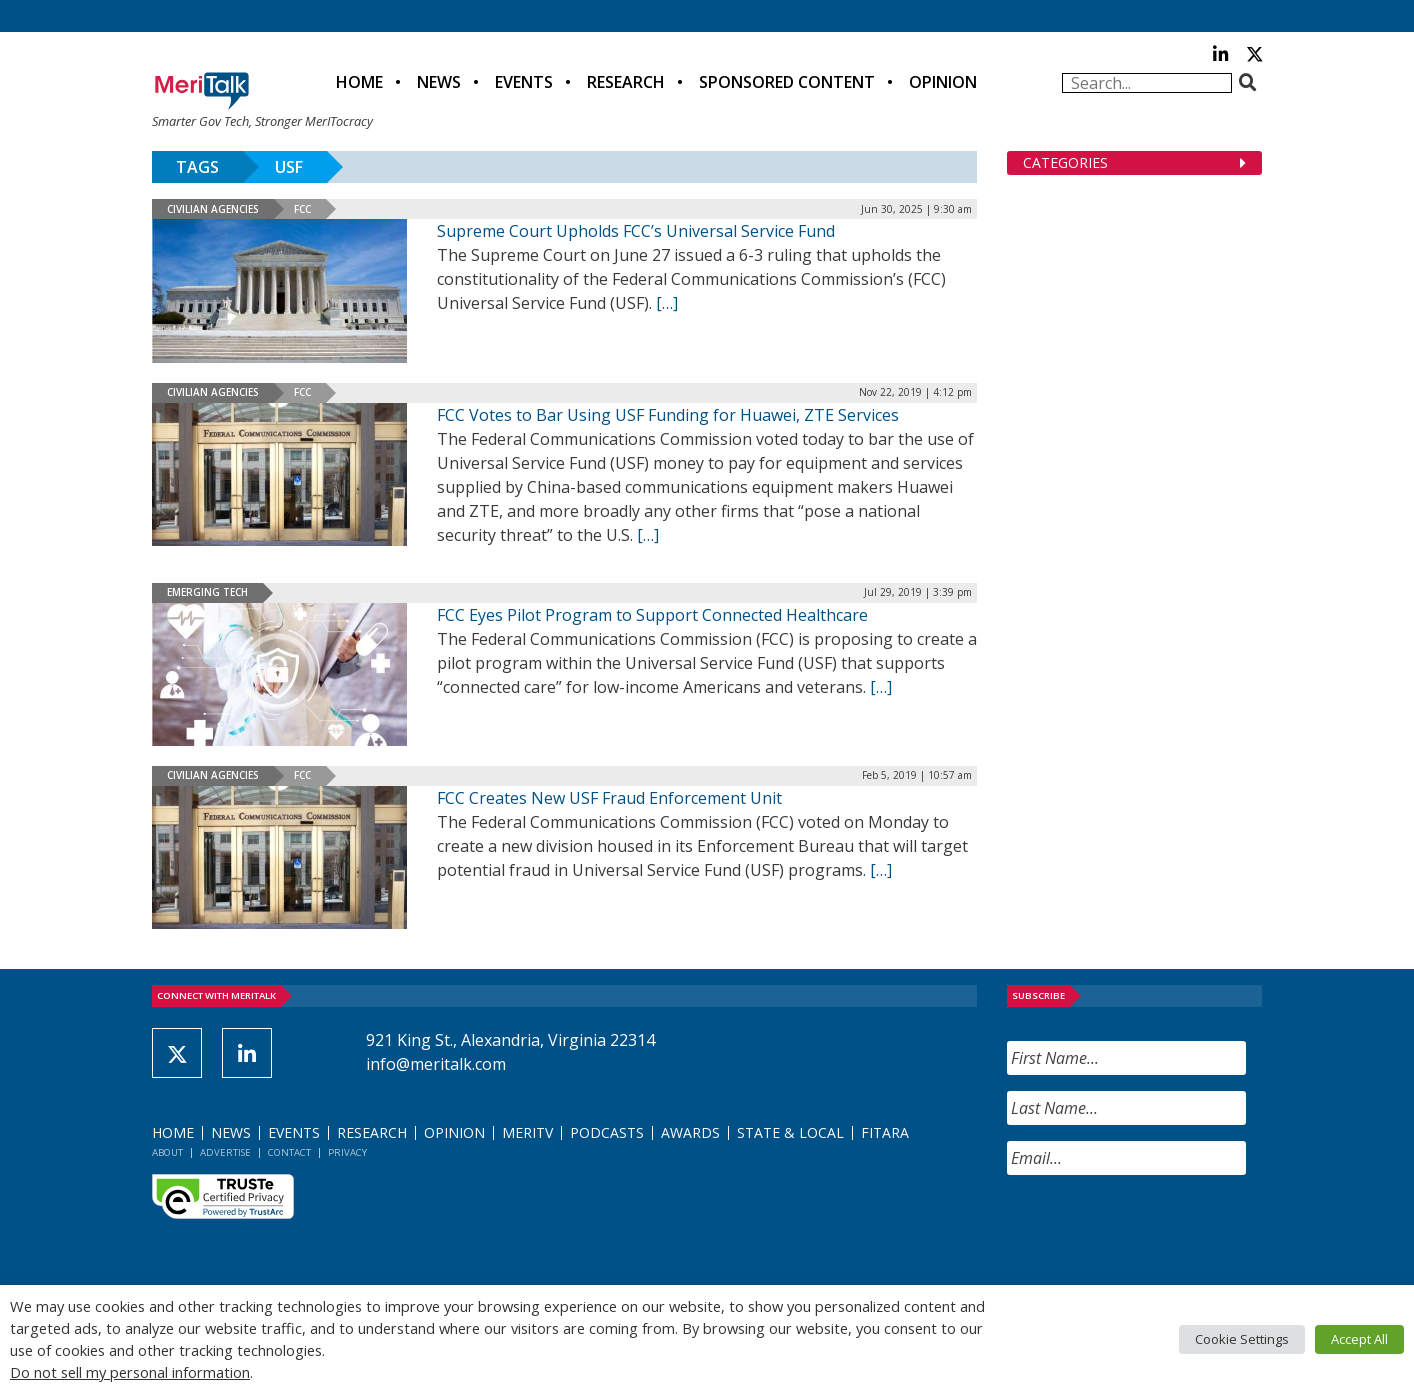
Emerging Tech (207, 592)
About (167, 1152)
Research (626, 82)
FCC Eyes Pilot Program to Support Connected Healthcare (652, 615)
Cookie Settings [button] (1242, 1339)
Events (524, 82)
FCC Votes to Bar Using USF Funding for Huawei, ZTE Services (668, 415)
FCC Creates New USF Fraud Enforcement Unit (609, 798)
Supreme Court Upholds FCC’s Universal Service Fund (636, 231)
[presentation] (1159, 1230)
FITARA (885, 1132)
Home (359, 82)
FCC (302, 209)
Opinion (943, 82)
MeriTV (527, 1132)
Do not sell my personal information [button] (130, 1372)
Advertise (225, 1152)
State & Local (790, 1132)
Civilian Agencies (213, 209)
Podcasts (607, 1132)
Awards (690, 1132)
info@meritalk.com (436, 1064)
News (439, 82)
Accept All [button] (1359, 1339)
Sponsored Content (787, 82)
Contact (289, 1152)
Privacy (347, 1152)
